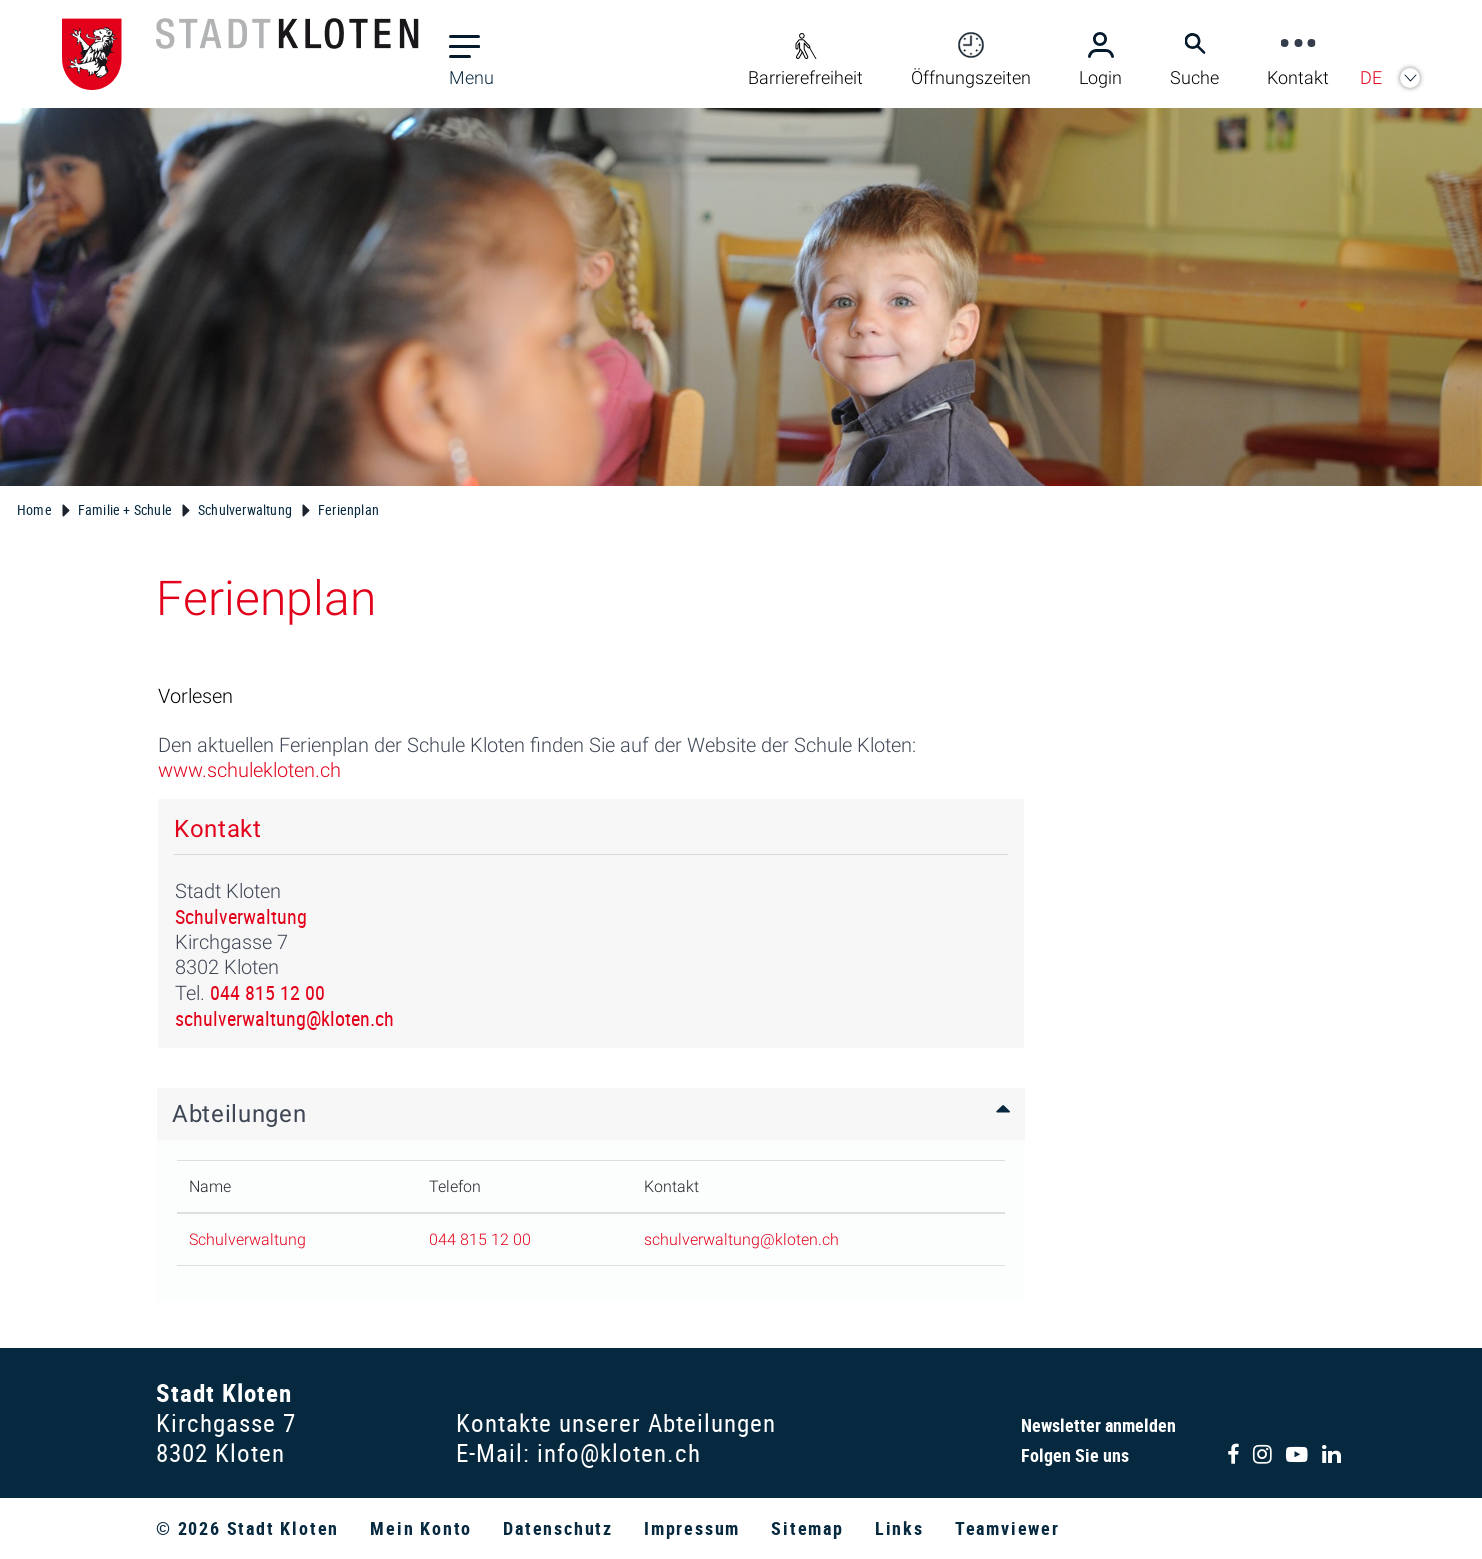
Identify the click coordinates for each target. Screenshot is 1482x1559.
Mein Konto (421, 1528)
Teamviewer (1007, 1528)
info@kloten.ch (619, 1452)
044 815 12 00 (267, 992)
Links (899, 1528)
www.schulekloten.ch (260, 770)
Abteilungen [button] (239, 1114)
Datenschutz (558, 1528)
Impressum (692, 1528)
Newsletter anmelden (1098, 1425)
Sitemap (807, 1528)
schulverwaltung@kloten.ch (284, 1018)
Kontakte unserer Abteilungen (616, 1422)
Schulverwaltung (241, 916)
